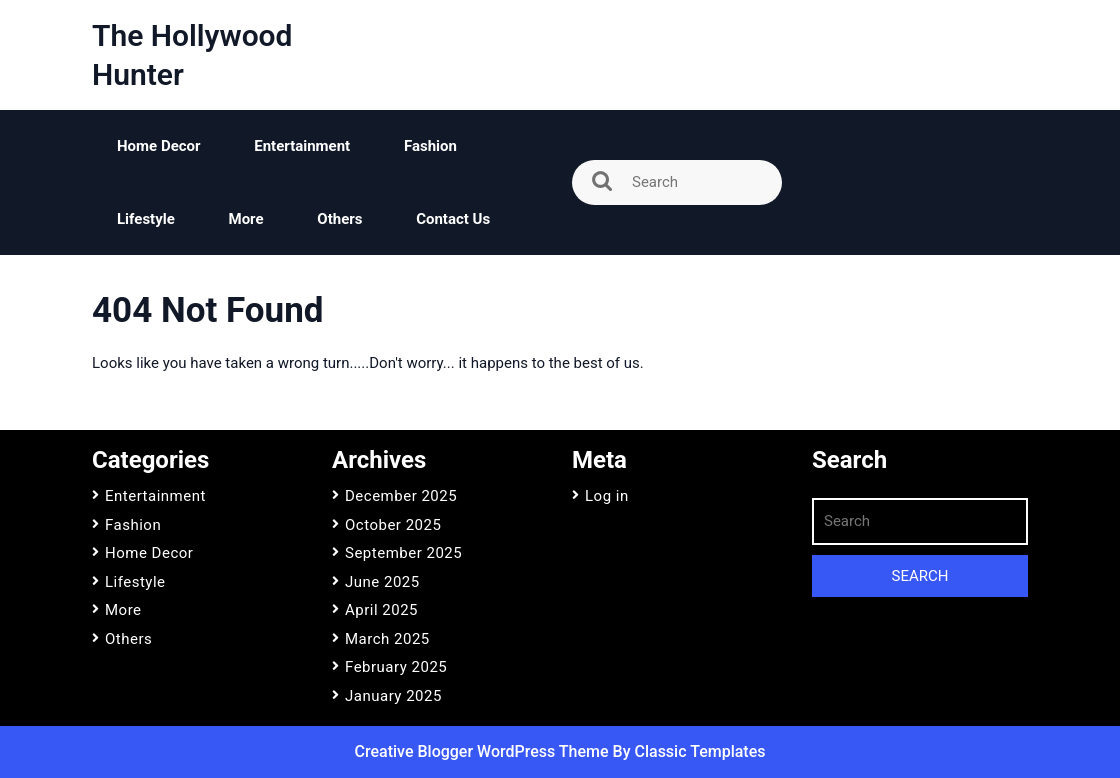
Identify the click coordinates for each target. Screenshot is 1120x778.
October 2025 (393, 525)
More (246, 219)
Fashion (430, 146)
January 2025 (393, 696)
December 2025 (401, 496)
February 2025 (396, 667)
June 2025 (382, 582)
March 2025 (387, 639)
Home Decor (159, 146)
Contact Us (453, 219)
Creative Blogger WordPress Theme (484, 751)
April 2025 (381, 610)
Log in (607, 496)
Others (339, 219)
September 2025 (403, 553)
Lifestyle (146, 219)
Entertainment (302, 146)
